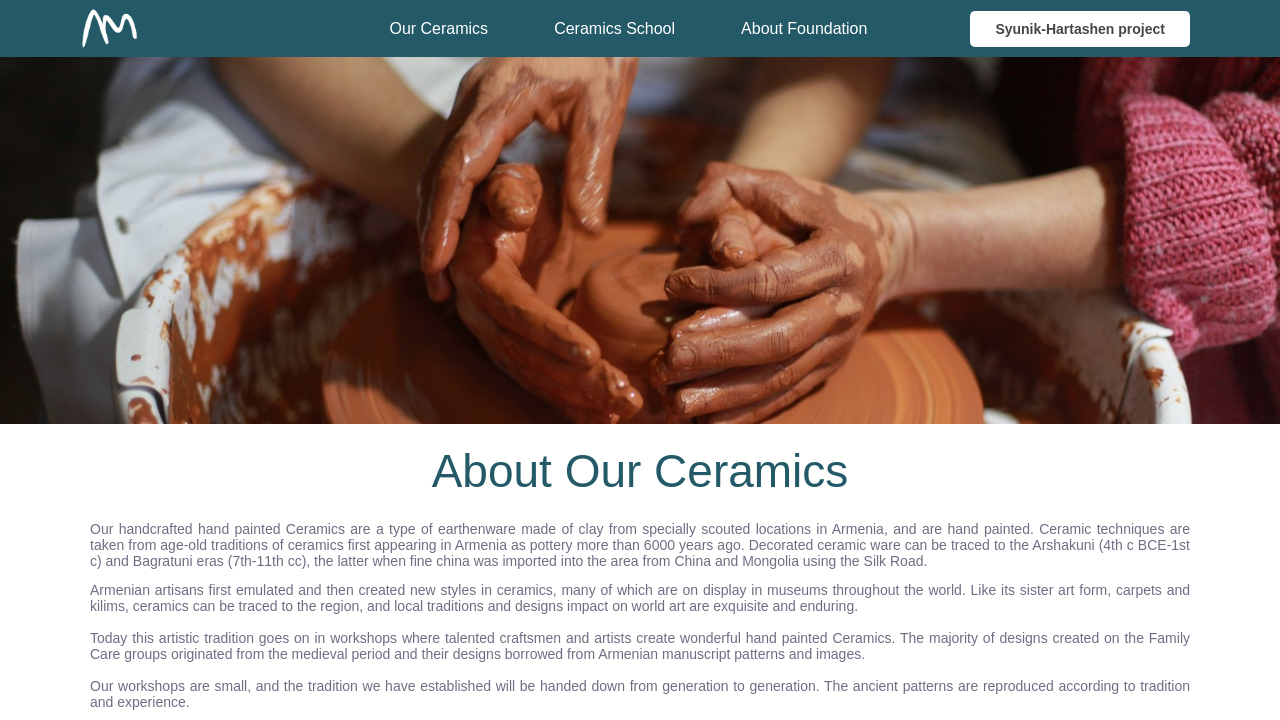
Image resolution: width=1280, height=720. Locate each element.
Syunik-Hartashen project (1080, 29)
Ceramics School (614, 28)
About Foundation (804, 28)
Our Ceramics (438, 28)
